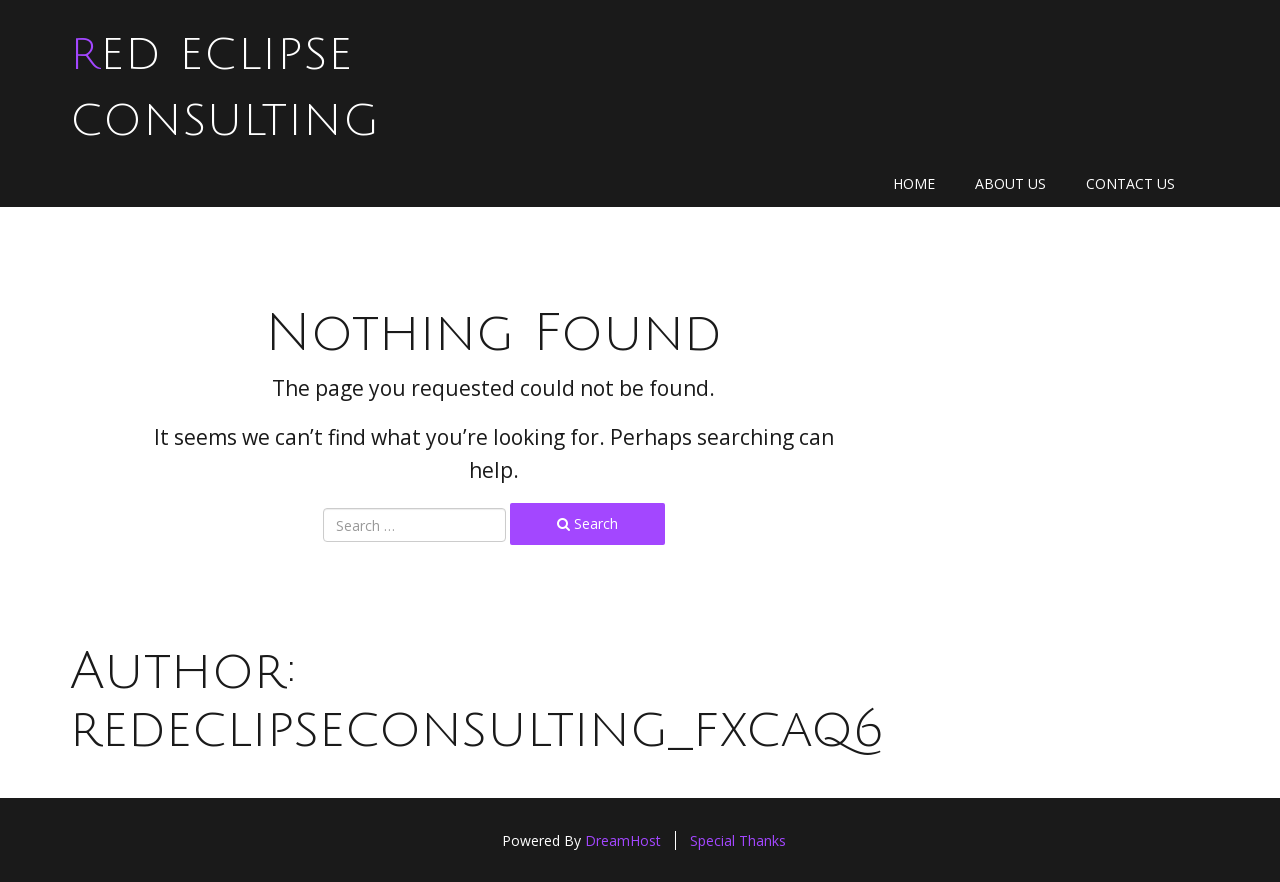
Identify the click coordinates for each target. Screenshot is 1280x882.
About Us (1010, 183)
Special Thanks (738, 840)
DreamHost (623, 840)
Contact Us (1130, 183)
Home (914, 183)
